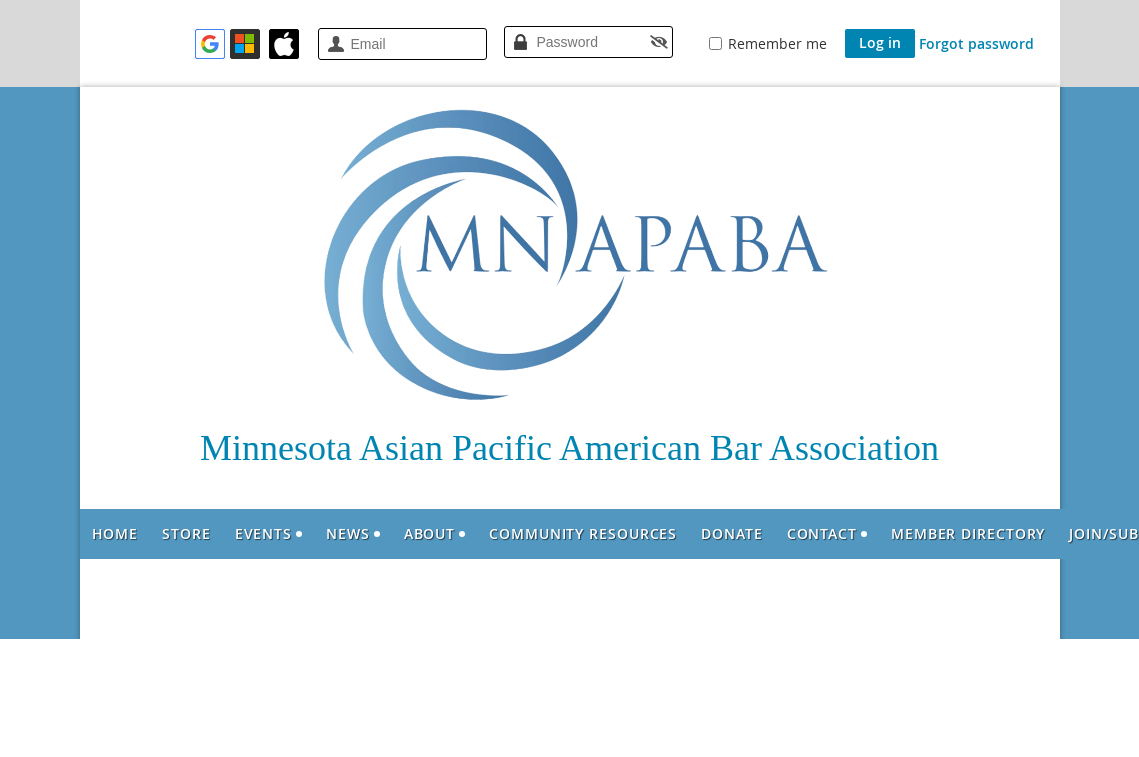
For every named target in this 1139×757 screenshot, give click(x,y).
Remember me (777, 43)
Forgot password (976, 43)
